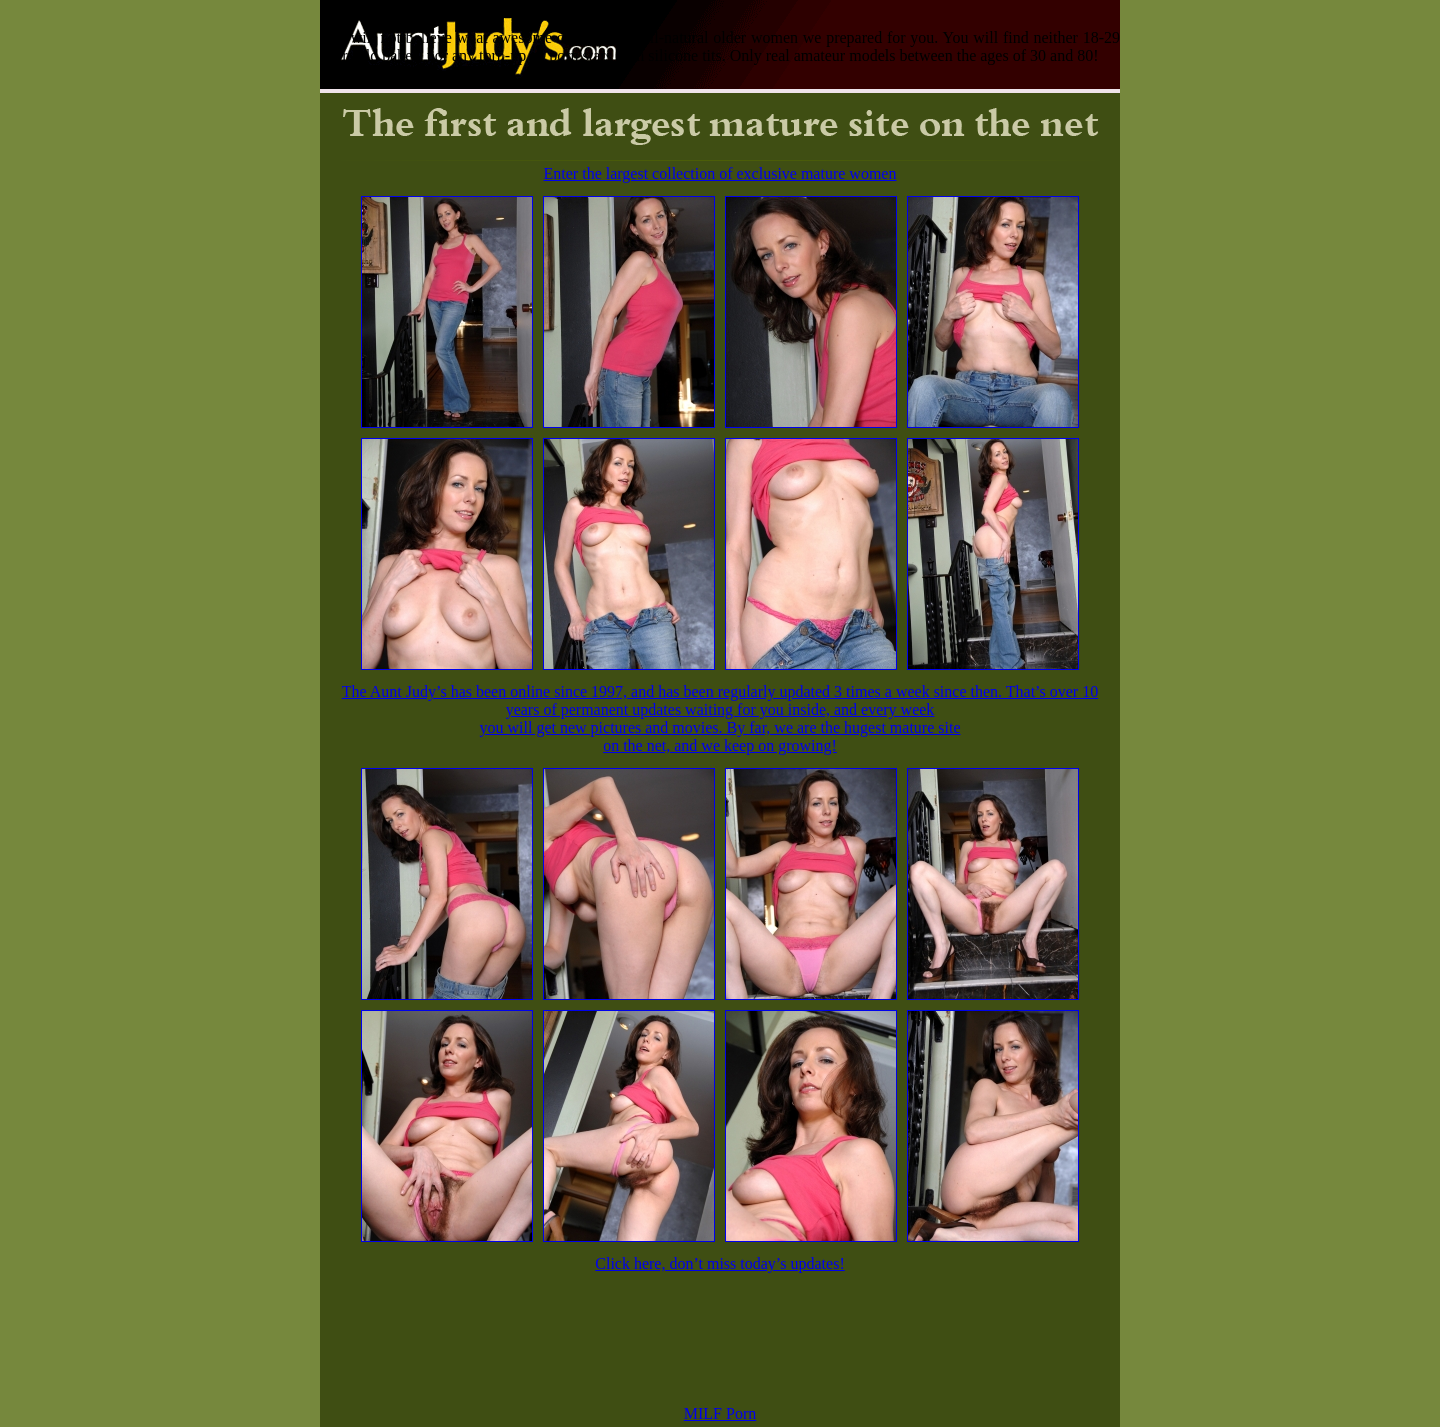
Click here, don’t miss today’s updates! (719, 1263)
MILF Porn (720, 1413)
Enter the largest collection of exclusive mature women (720, 173)
